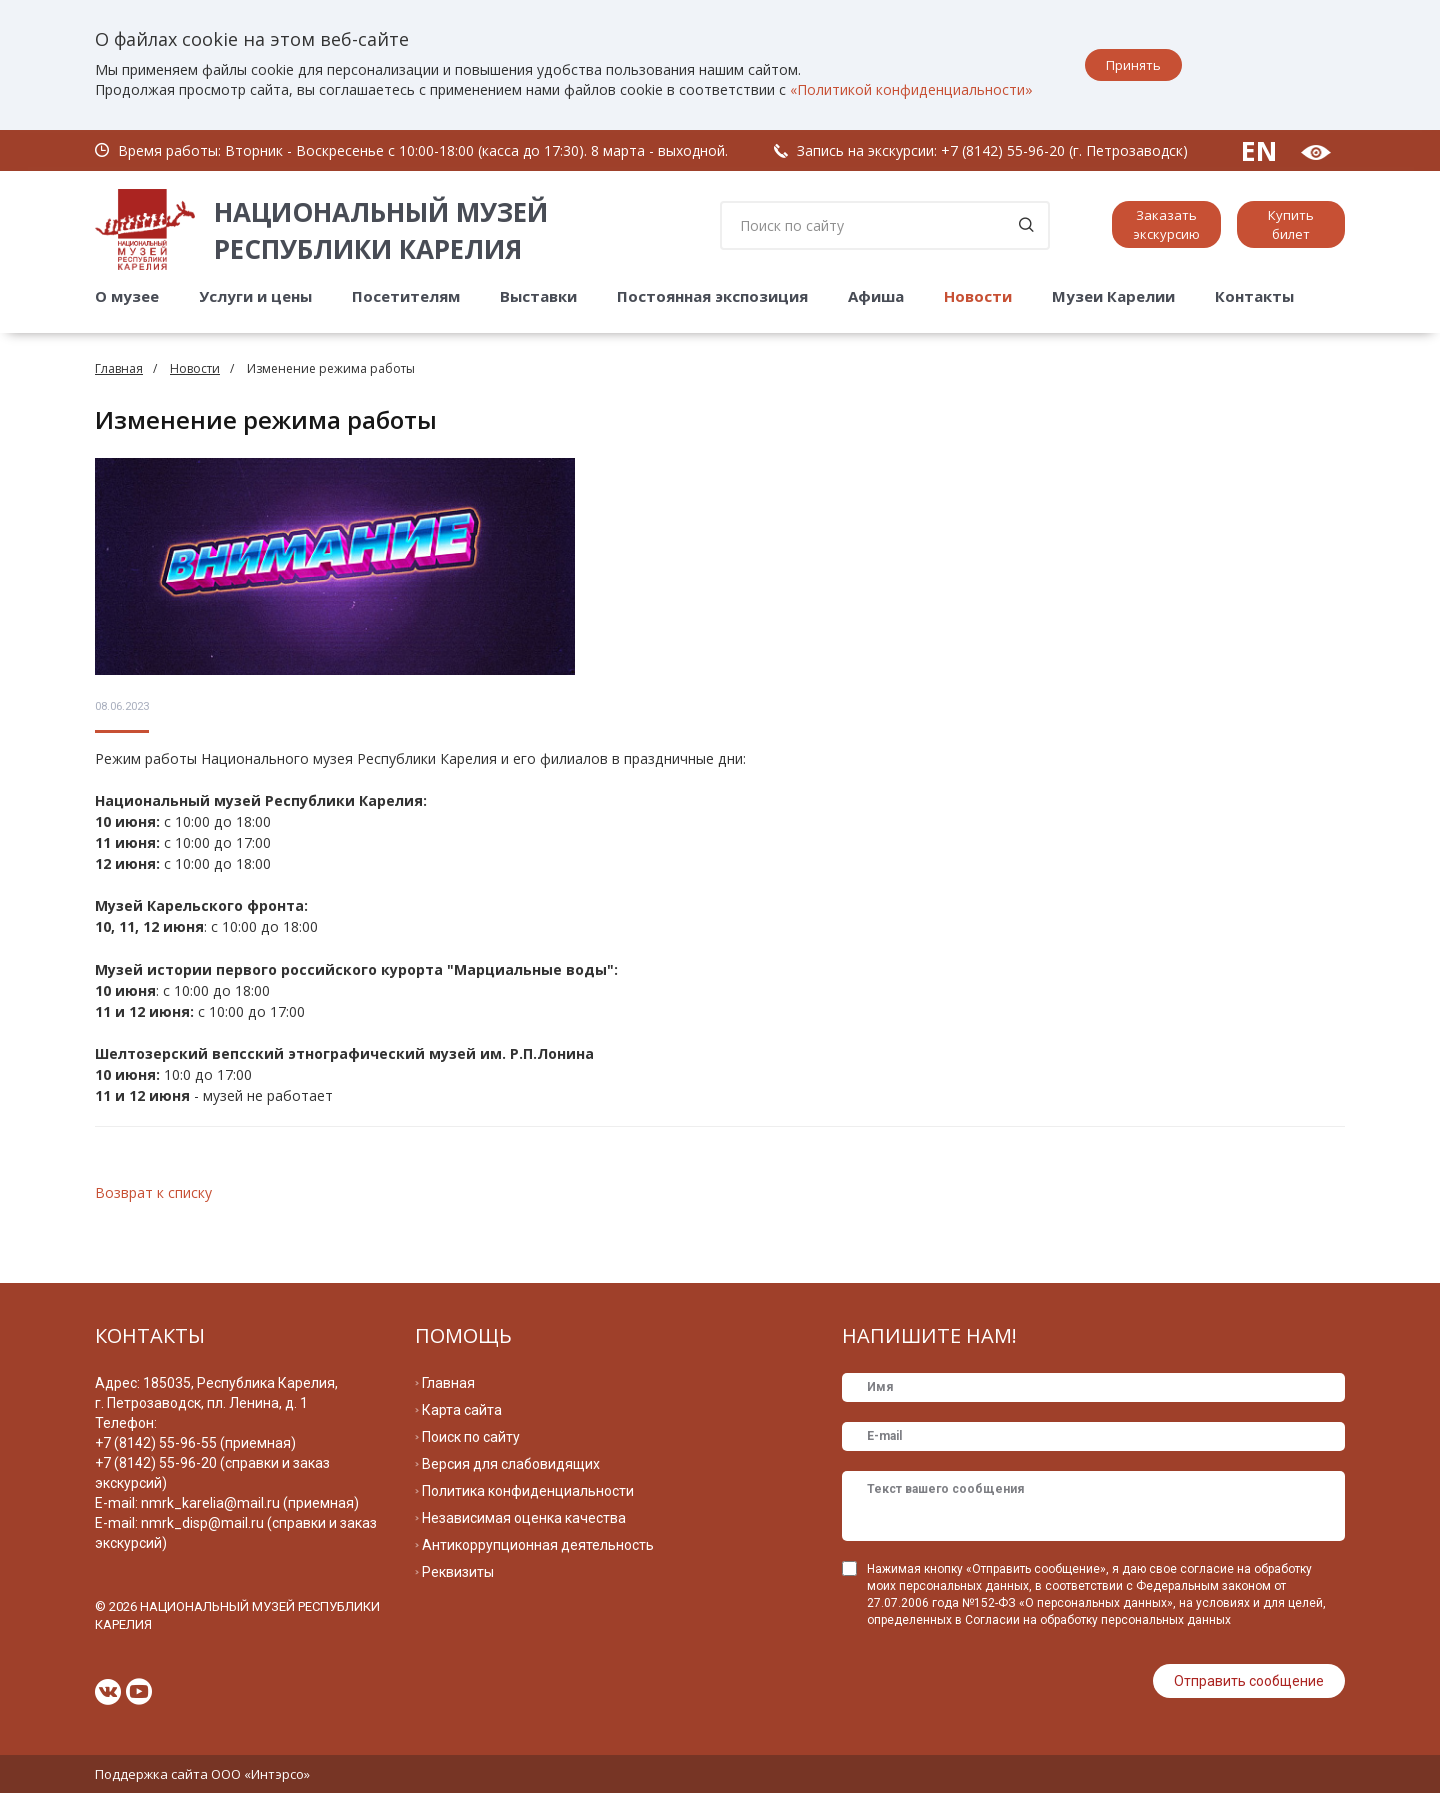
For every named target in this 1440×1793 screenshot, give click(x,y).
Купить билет (1291, 224)
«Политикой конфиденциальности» (911, 89)
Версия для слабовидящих (511, 1464)
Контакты (1254, 296)
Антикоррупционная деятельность (538, 1545)
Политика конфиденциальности (528, 1491)
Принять (1133, 65)
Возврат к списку (153, 1192)
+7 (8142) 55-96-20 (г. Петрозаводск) (1064, 150)
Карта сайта (462, 1410)
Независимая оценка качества (524, 1518)
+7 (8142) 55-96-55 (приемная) (195, 1443)
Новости (978, 296)
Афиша (876, 296)
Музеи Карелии (1113, 296)
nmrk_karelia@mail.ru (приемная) (250, 1503)
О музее (127, 296)
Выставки (538, 296)
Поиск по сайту (471, 1437)
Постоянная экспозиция (712, 296)
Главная (119, 368)
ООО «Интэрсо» (260, 1774)
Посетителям (406, 296)
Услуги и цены (255, 296)
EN (1259, 150)
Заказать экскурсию (1166, 224)
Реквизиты (458, 1572)
